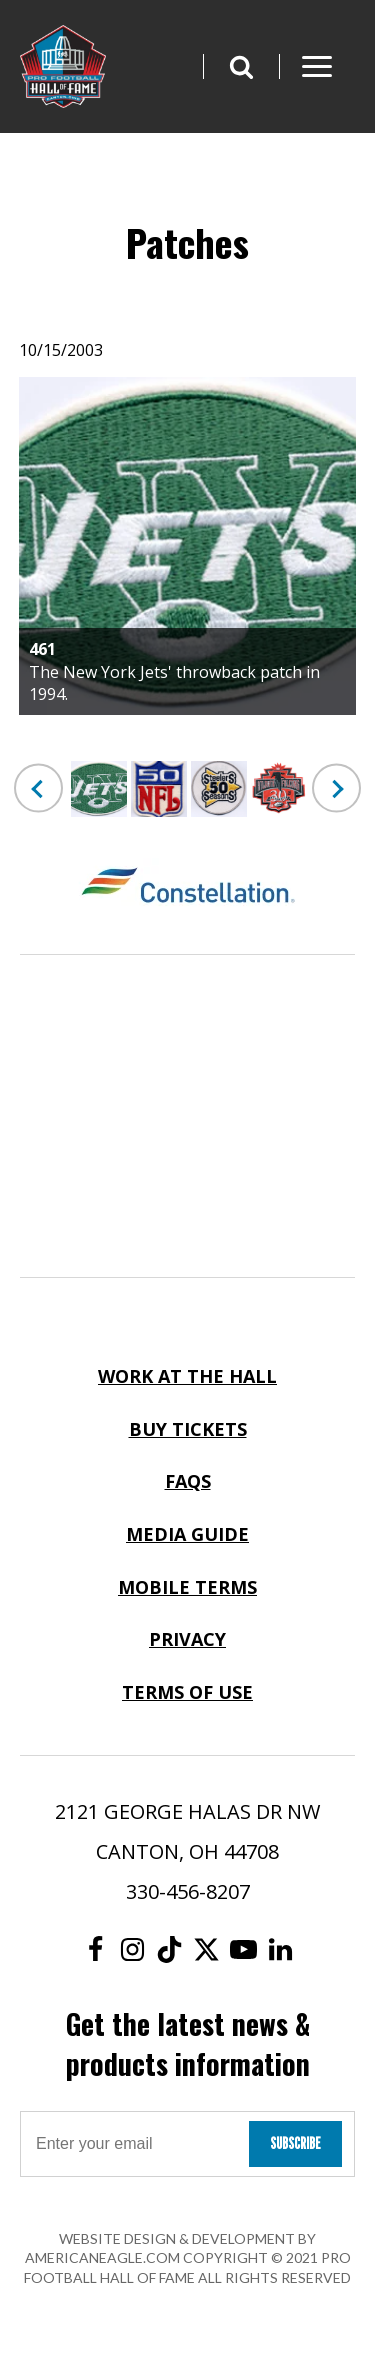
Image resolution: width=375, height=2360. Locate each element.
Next (336, 788)
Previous (38, 788)
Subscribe (295, 2143)
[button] (241, 66)
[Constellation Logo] (187, 888)
